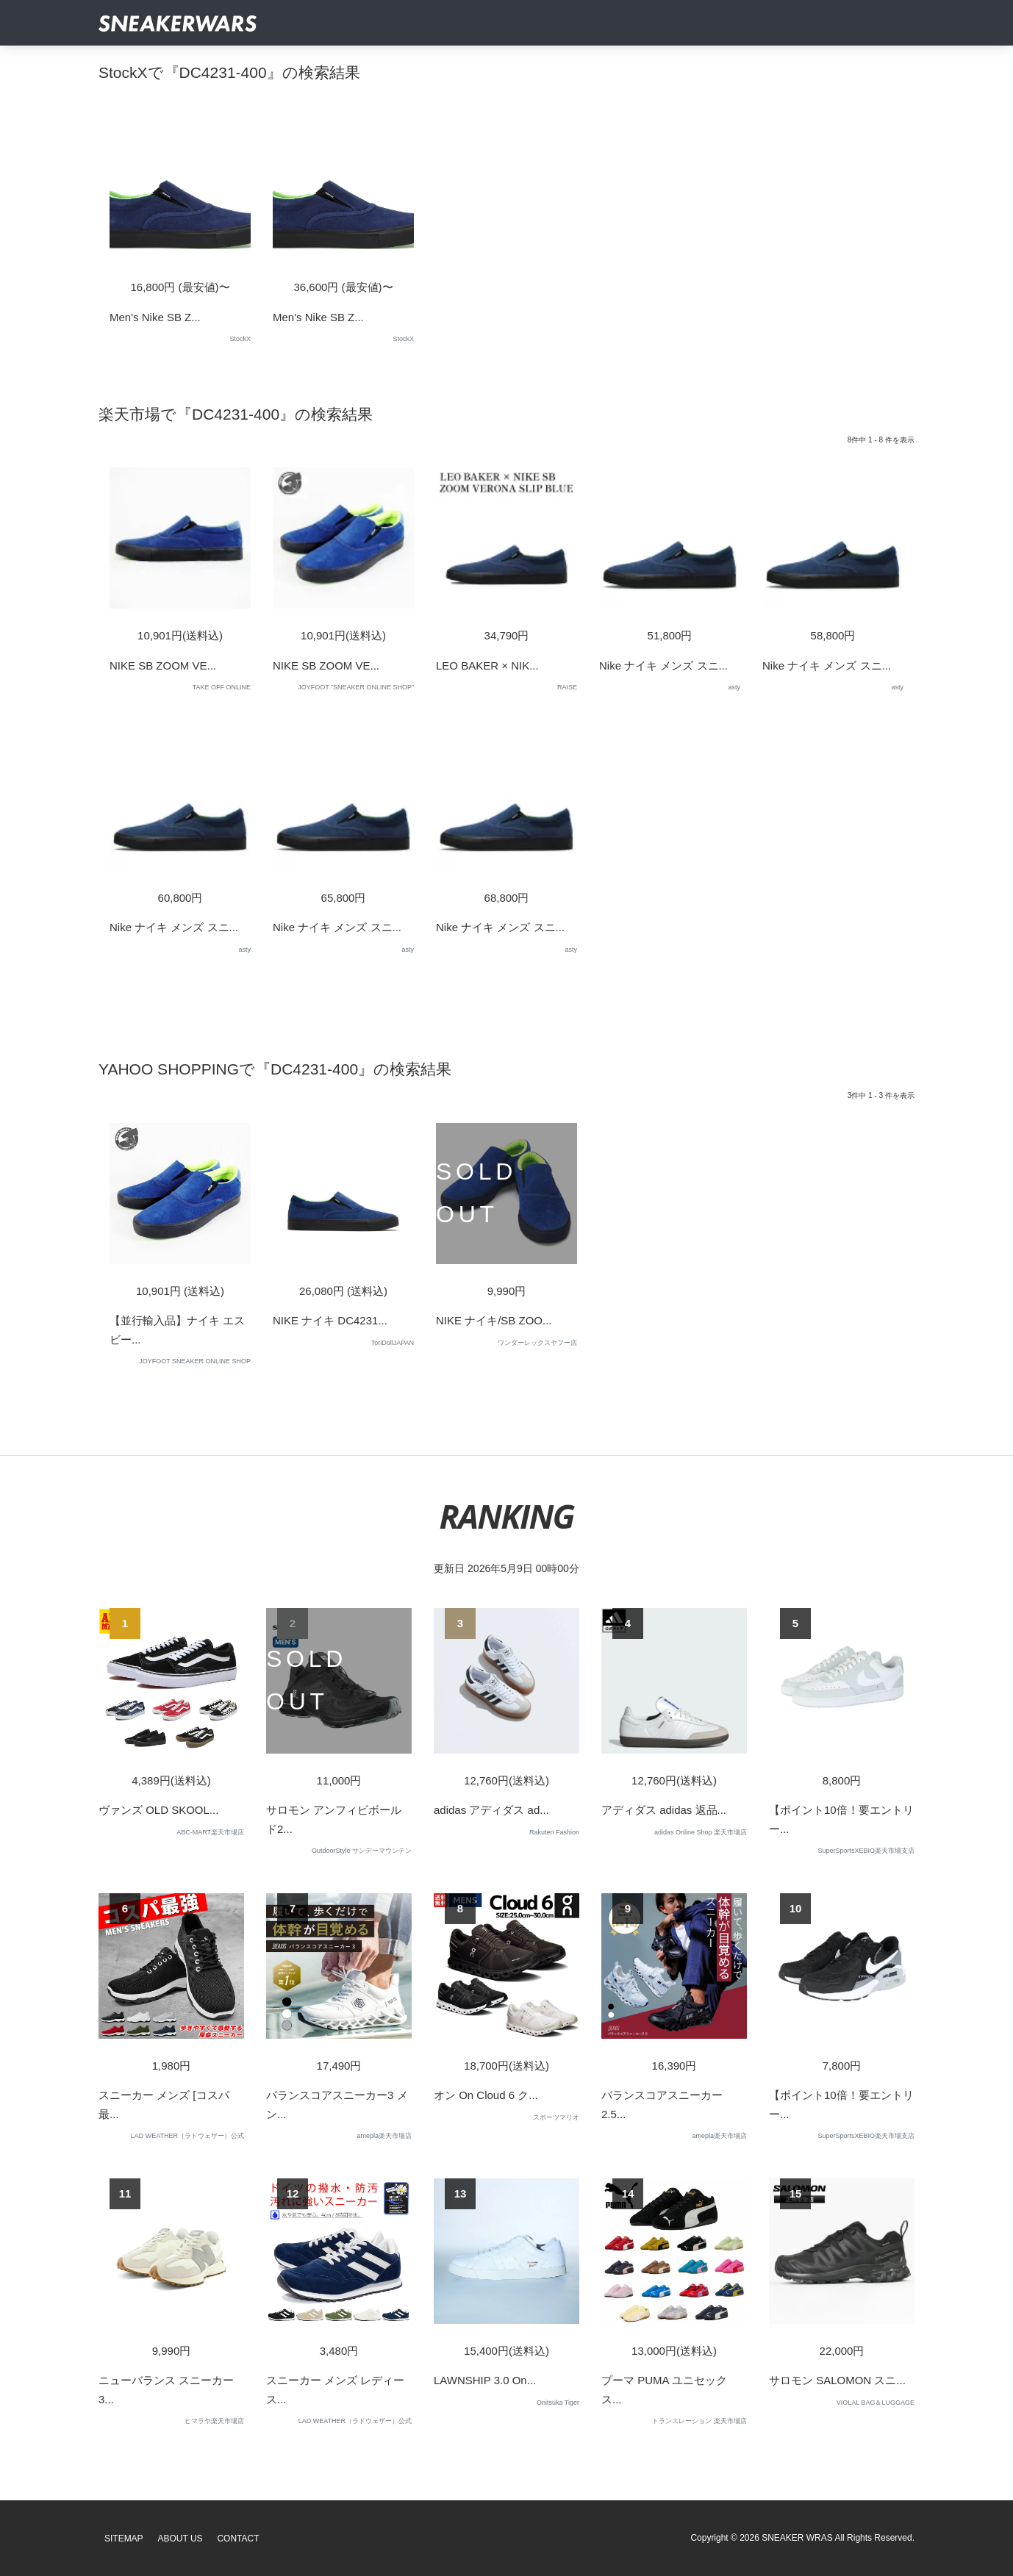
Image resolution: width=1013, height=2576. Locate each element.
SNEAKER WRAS (797, 2538)
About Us (180, 2538)
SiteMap (123, 2538)
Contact (238, 2538)
